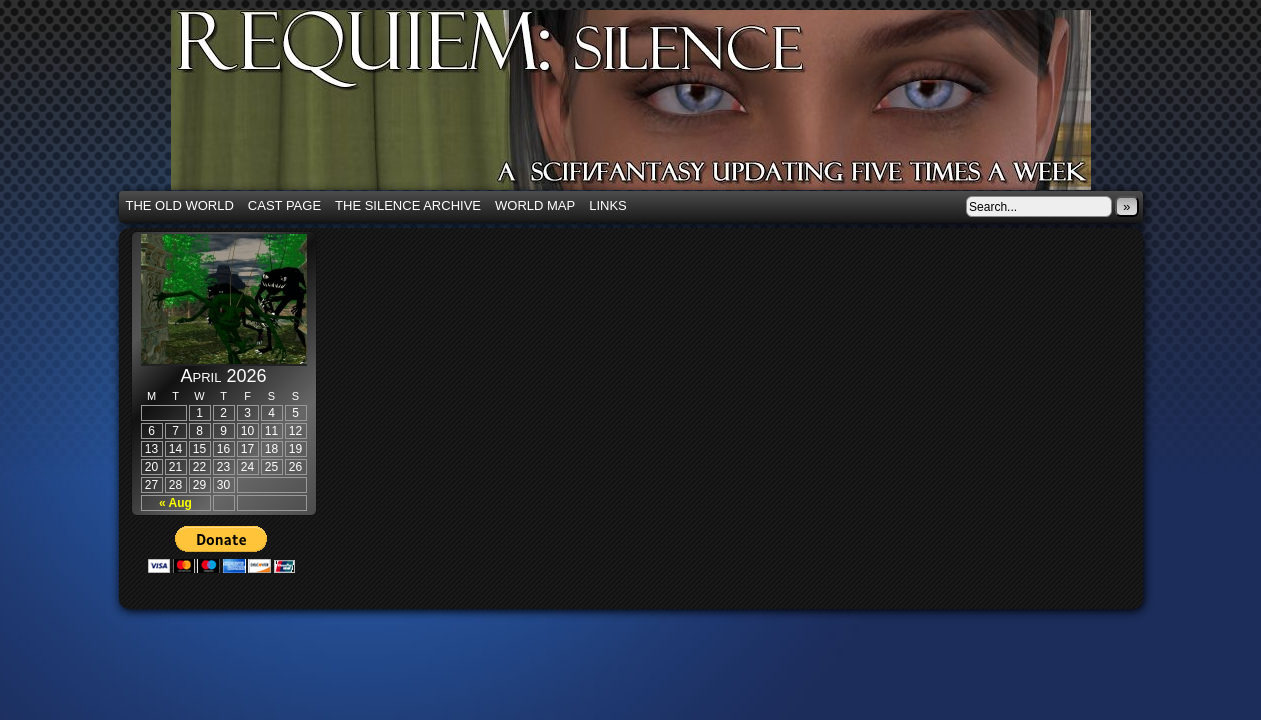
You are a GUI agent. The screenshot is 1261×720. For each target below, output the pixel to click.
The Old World (180, 205)
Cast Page (284, 205)
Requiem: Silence (661, 106)
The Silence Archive (408, 205)
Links (608, 205)
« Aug (175, 503)
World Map (535, 205)
